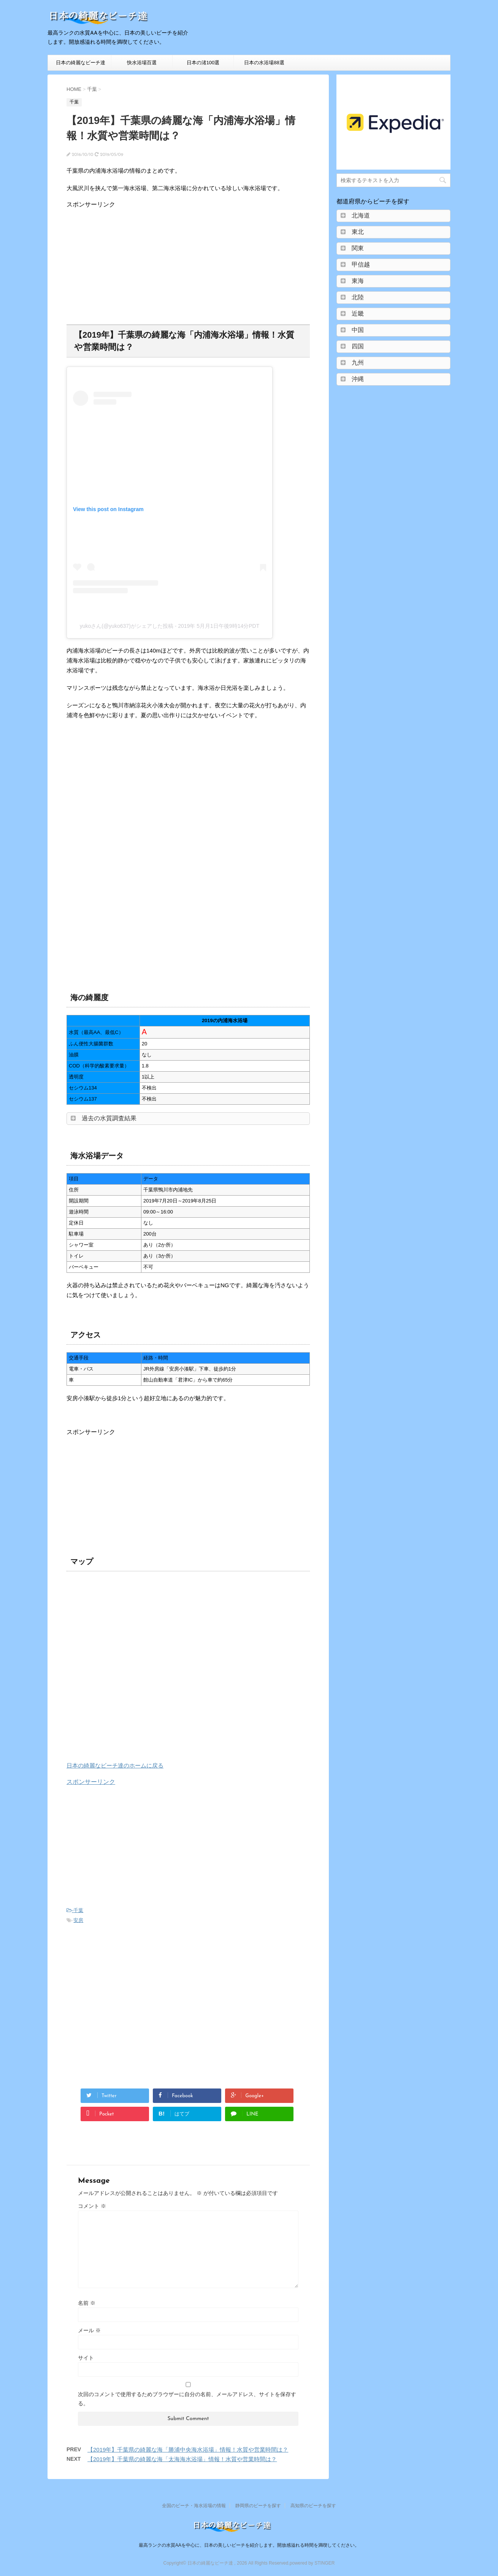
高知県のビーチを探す (313, 2505)
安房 (78, 1920)
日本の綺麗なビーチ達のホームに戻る (115, 1765)
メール (89, 2330)
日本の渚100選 (203, 62)
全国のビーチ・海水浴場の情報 (194, 2505)
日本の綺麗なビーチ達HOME (80, 65)
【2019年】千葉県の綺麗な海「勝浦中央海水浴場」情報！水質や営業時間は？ (187, 2449)
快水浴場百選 (142, 62)
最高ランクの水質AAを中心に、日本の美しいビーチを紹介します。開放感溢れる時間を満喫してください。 (249, 2545)
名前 (86, 2303)
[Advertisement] (130, 262)
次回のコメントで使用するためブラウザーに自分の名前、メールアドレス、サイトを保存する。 (187, 2398)
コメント (92, 2206)
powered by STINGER (312, 2563)
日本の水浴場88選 (264, 62)
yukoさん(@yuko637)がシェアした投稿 (126, 626)
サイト (86, 2358)
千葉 (78, 1910)
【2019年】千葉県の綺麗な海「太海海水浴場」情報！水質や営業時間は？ (182, 2459)
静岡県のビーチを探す (258, 2505)
